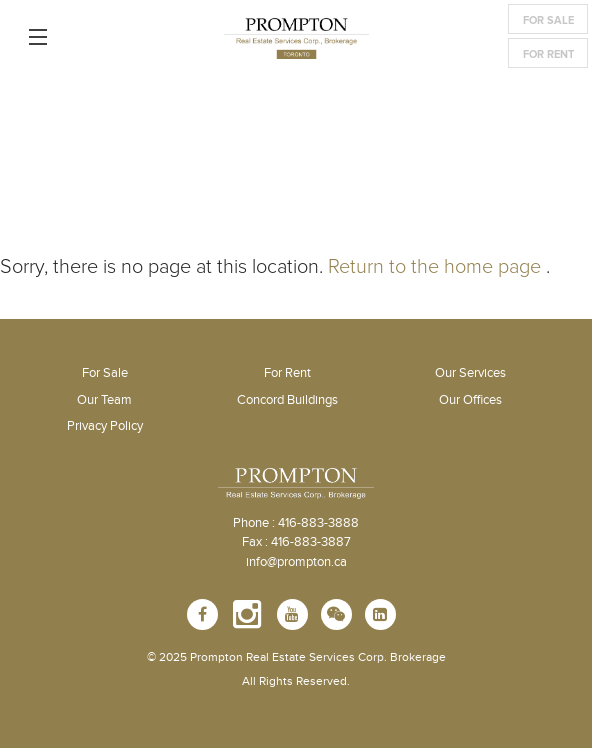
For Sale (548, 20)
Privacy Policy (105, 426)
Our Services (470, 373)
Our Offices (470, 400)
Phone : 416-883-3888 (296, 523)
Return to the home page (434, 267)
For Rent (548, 54)
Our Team (104, 400)
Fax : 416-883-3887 (296, 542)
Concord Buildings (287, 400)
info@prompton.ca (296, 562)
